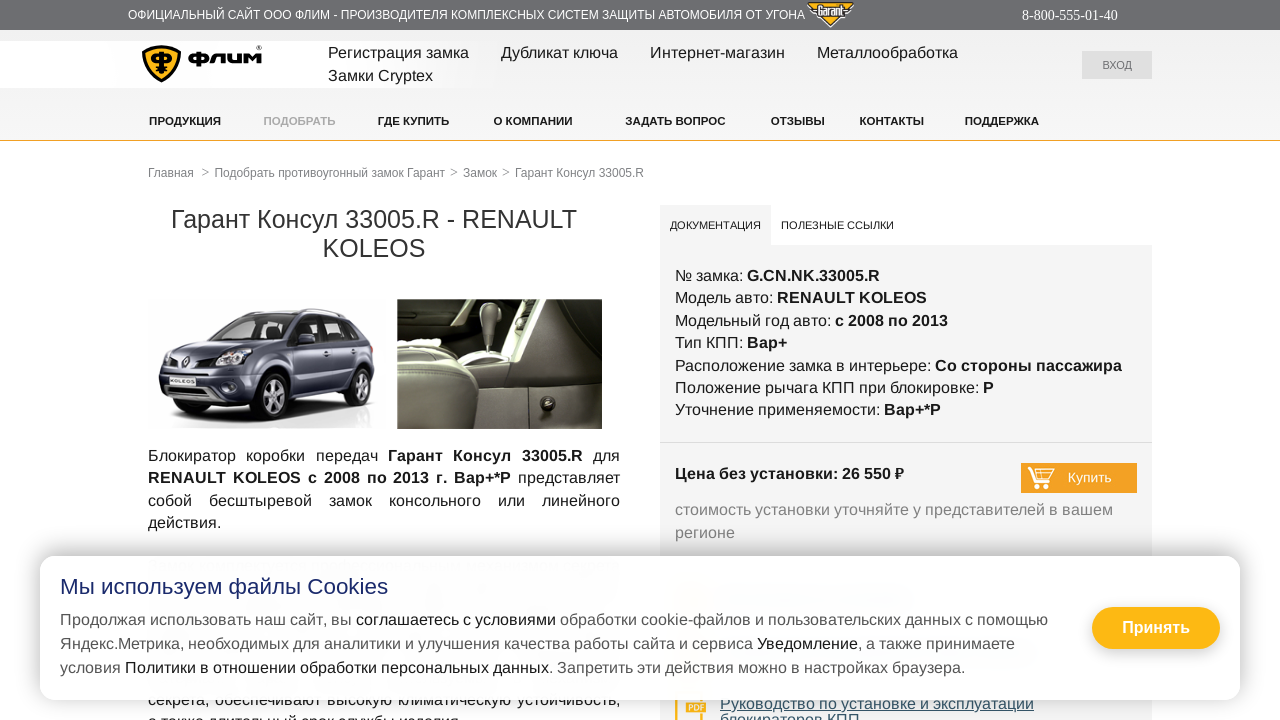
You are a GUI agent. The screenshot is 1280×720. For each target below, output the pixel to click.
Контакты (892, 121)
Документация (715, 225)
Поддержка (1002, 121)
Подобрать (299, 121)
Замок (480, 173)
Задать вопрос (675, 121)
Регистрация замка (398, 52)
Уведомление (807, 643)
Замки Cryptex (380, 75)
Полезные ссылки (837, 225)
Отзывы (798, 121)
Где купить (414, 121)
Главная (171, 173)
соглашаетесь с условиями (456, 619)
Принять (1156, 627)
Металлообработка (887, 52)
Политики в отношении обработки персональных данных (337, 667)
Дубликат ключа (559, 52)
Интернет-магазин (717, 52)
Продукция (185, 121)
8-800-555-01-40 (1070, 15)
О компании (532, 121)
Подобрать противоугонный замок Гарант (329, 173)
